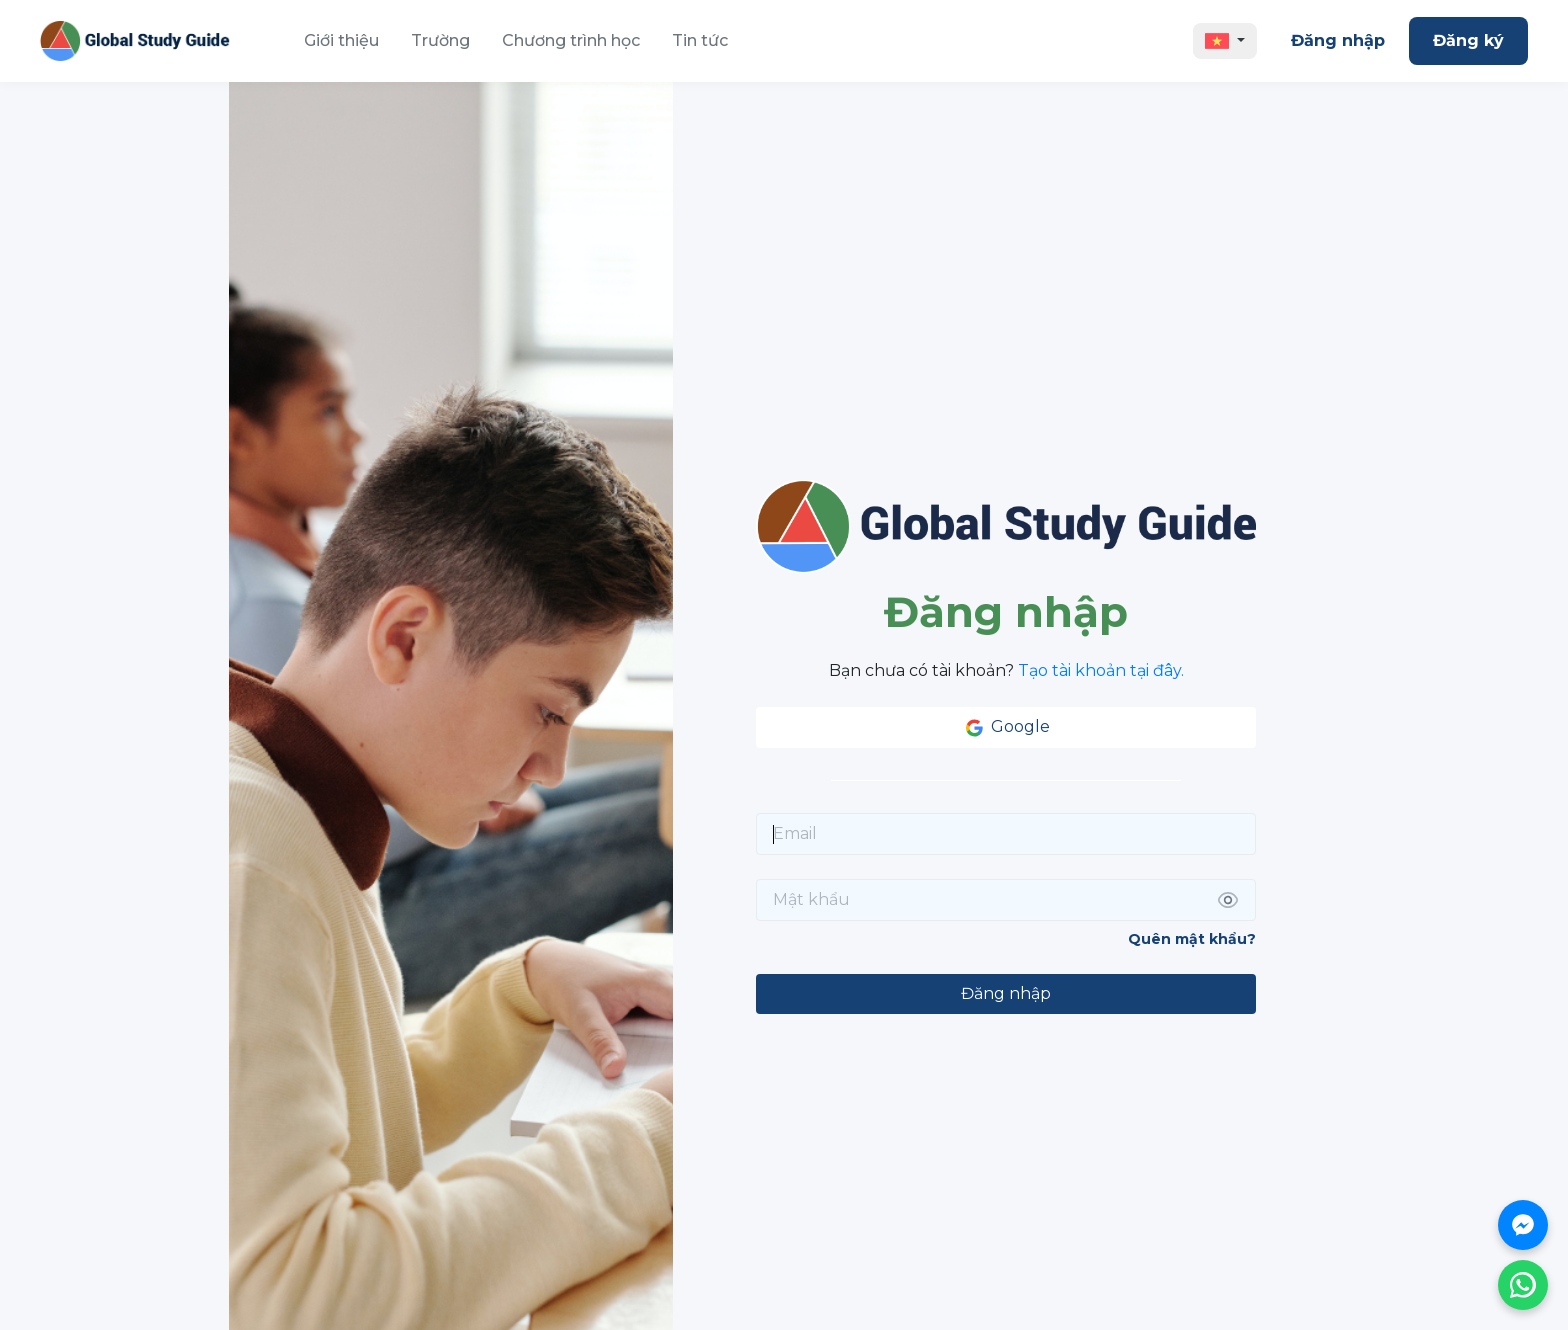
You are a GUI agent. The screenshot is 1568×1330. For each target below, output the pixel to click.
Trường (440, 40)
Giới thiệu (341, 40)
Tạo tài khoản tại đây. (1101, 670)
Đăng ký (1468, 40)
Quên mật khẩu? (1192, 939)
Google (1006, 728)
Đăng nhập (1338, 40)
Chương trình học (571, 40)
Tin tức (700, 40)
